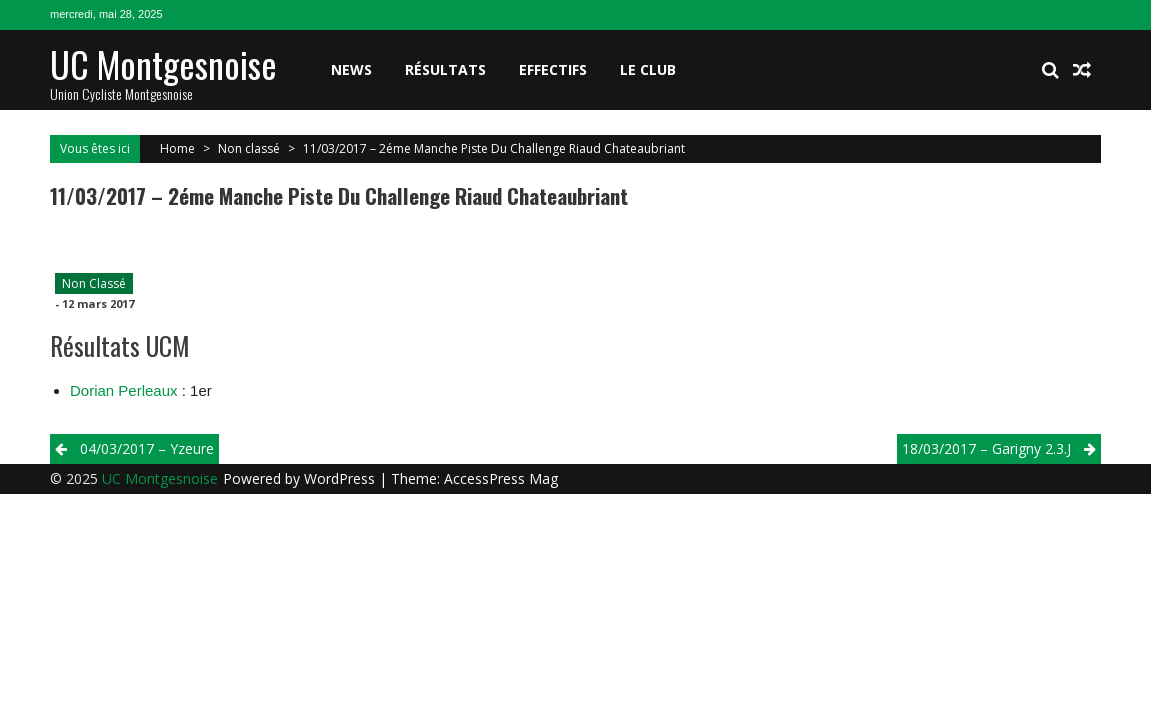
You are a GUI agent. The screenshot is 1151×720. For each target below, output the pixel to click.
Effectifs (553, 69)
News (351, 69)
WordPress (341, 478)
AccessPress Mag (501, 478)
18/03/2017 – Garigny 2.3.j (986, 448)
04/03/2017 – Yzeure (147, 448)
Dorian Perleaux (124, 390)
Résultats (445, 69)
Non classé (249, 148)
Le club (648, 69)
